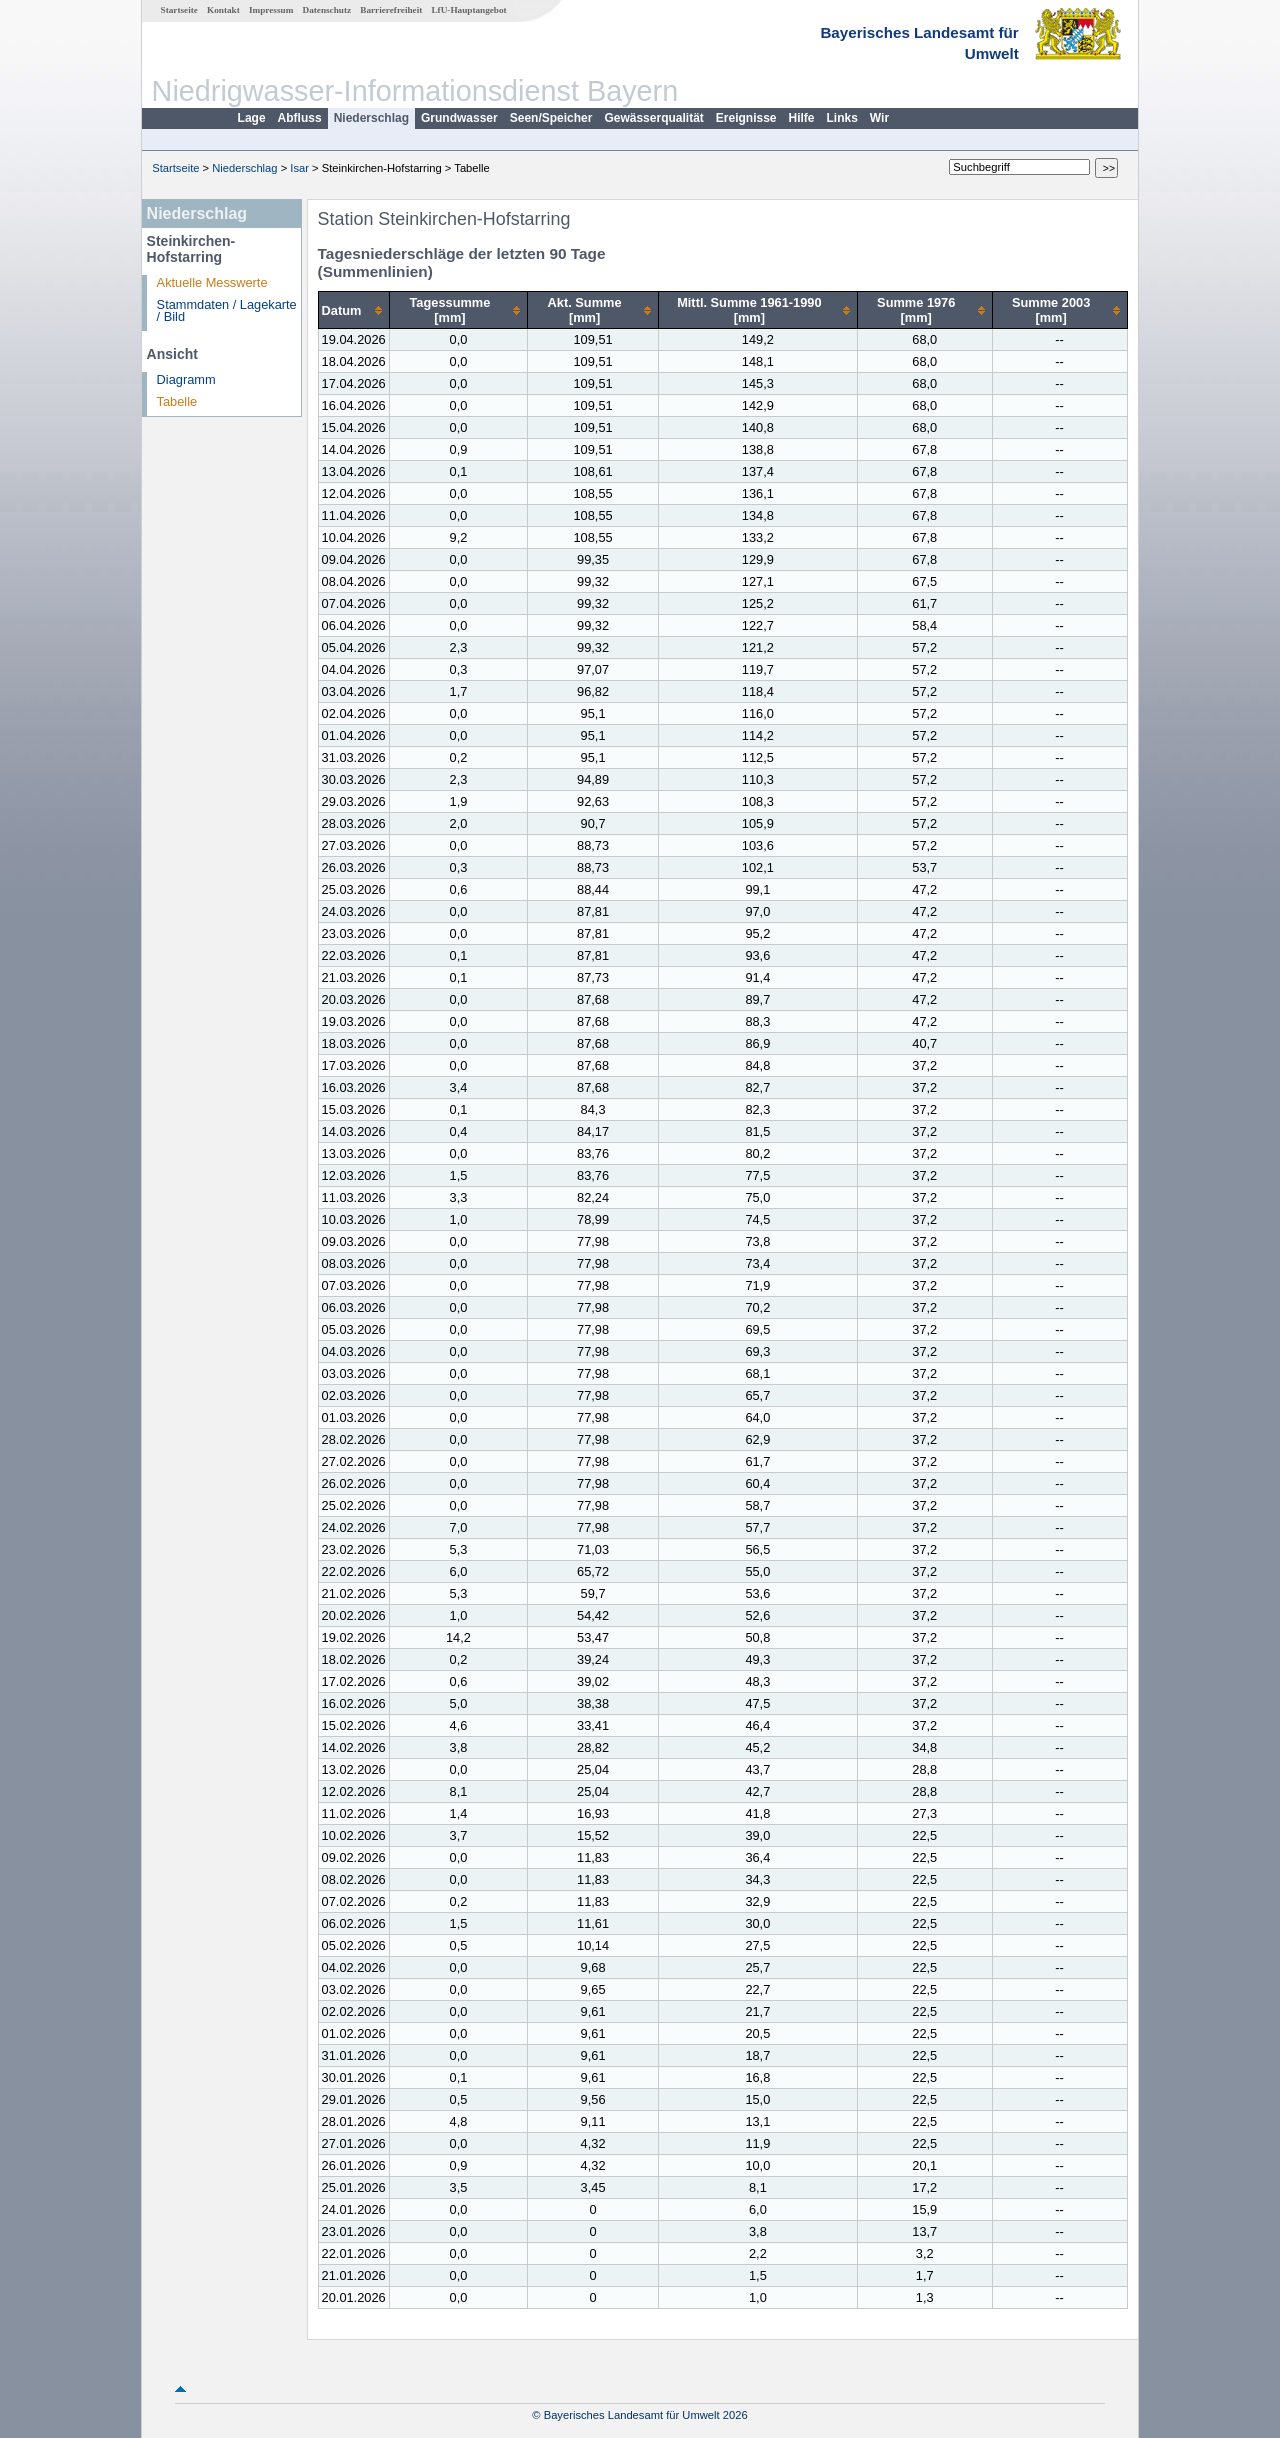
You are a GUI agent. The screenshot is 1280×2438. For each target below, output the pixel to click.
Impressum (271, 10)
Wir (879, 118)
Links (842, 118)
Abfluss (300, 118)
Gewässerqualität (653, 118)
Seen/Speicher (551, 118)
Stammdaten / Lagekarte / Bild (227, 311)
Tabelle (177, 401)
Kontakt (223, 10)
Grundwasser (459, 118)
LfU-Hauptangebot (468, 10)
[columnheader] (353, 310)
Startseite (179, 10)
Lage (252, 118)
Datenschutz (327, 10)
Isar (299, 168)
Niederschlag (371, 118)
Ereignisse (746, 118)
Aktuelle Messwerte (212, 282)
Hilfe (802, 118)
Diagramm (186, 379)
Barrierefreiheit (391, 10)
